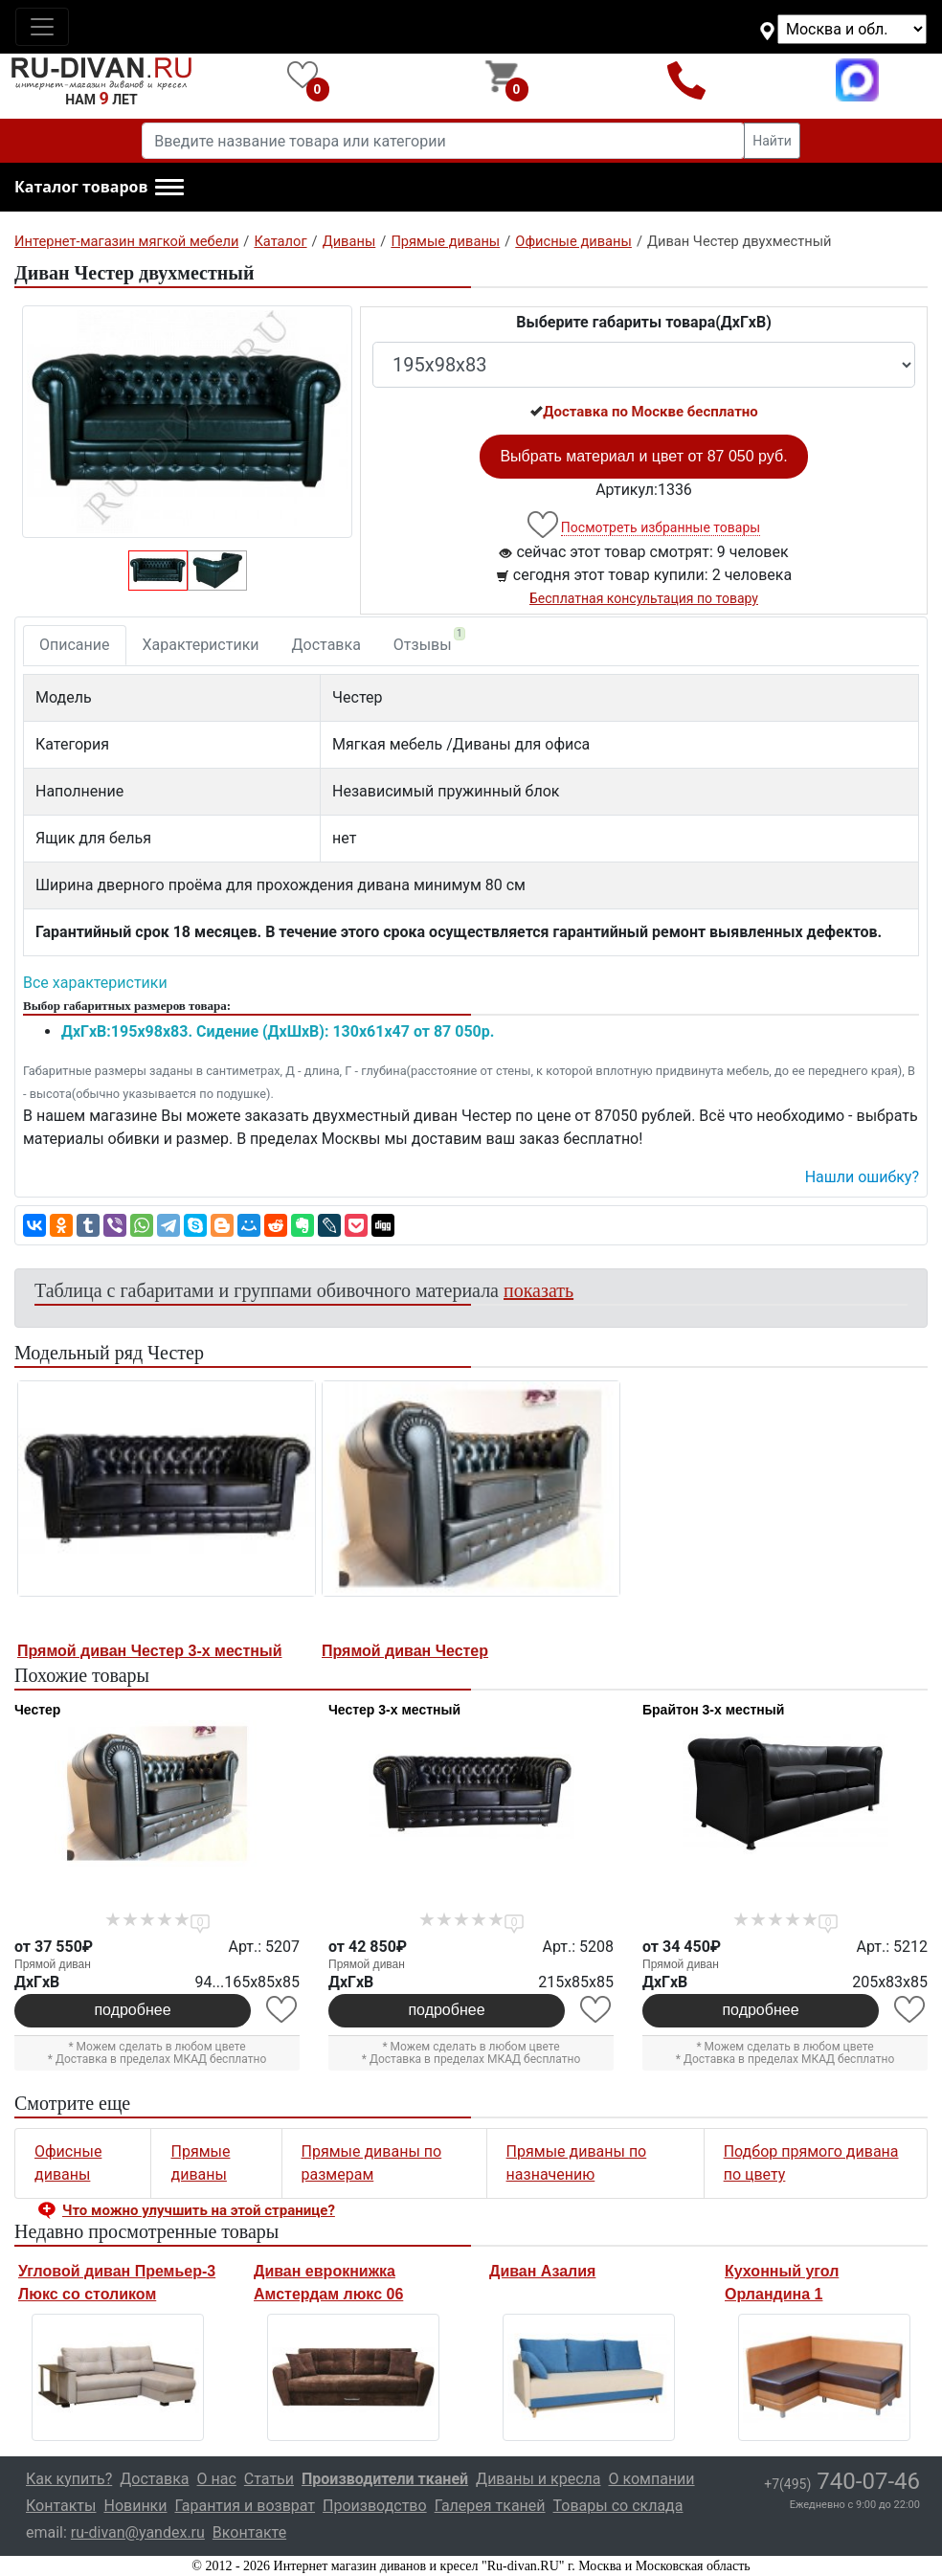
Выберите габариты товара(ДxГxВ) (644, 322)
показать (538, 1290)
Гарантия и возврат (245, 2506)
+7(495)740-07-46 (686, 79)
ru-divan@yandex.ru (138, 2532)
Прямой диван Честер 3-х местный (149, 1651)
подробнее (132, 2010)
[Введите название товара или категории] (443, 141)
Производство (375, 2506)
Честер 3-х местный (394, 1709)
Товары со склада (618, 2506)
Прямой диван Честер (405, 1651)
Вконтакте (249, 2532)
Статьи (269, 2479)
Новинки (135, 2506)
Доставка (326, 645)
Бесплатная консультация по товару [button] (643, 598)
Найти (772, 140)
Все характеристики (95, 983)
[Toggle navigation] (42, 27)
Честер (37, 1709)
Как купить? (69, 2479)
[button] (99, 187)
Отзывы (429, 640)
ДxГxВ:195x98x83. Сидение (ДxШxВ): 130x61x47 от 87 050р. (277, 1031)
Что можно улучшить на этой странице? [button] (198, 2210)
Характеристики (201, 645)
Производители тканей (385, 2479)
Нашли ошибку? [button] (862, 1177)
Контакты (61, 2506)
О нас (216, 2479)
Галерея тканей (490, 2506)
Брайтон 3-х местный (713, 1709)
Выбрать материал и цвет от (643, 456)
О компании (651, 2479)
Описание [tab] (74, 645)
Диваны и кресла (538, 2479)
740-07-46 (842, 2481)
